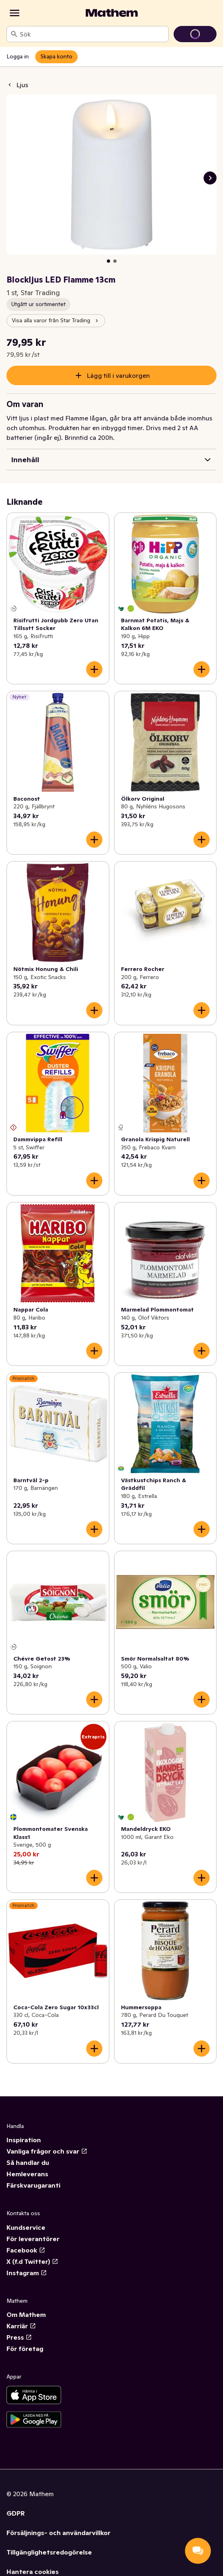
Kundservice (25, 2227)
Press (19, 2337)
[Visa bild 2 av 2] (115, 261)
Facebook (25, 2250)
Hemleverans (27, 2174)
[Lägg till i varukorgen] (94, 669)
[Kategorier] (14, 13)
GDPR (15, 2513)
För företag (24, 2349)
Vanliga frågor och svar (46, 2151)
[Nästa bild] (210, 177)
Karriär (21, 2326)
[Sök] (14, 34)
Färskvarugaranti (33, 2185)
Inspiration (23, 2140)
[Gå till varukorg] (195, 34)
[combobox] (92, 34)
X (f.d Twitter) (32, 2261)
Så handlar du (27, 2162)
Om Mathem (26, 2314)
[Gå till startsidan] (111, 13)
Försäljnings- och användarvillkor (58, 2533)
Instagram (26, 2273)
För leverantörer (32, 2239)
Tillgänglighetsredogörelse (49, 2552)
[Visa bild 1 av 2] (108, 261)
